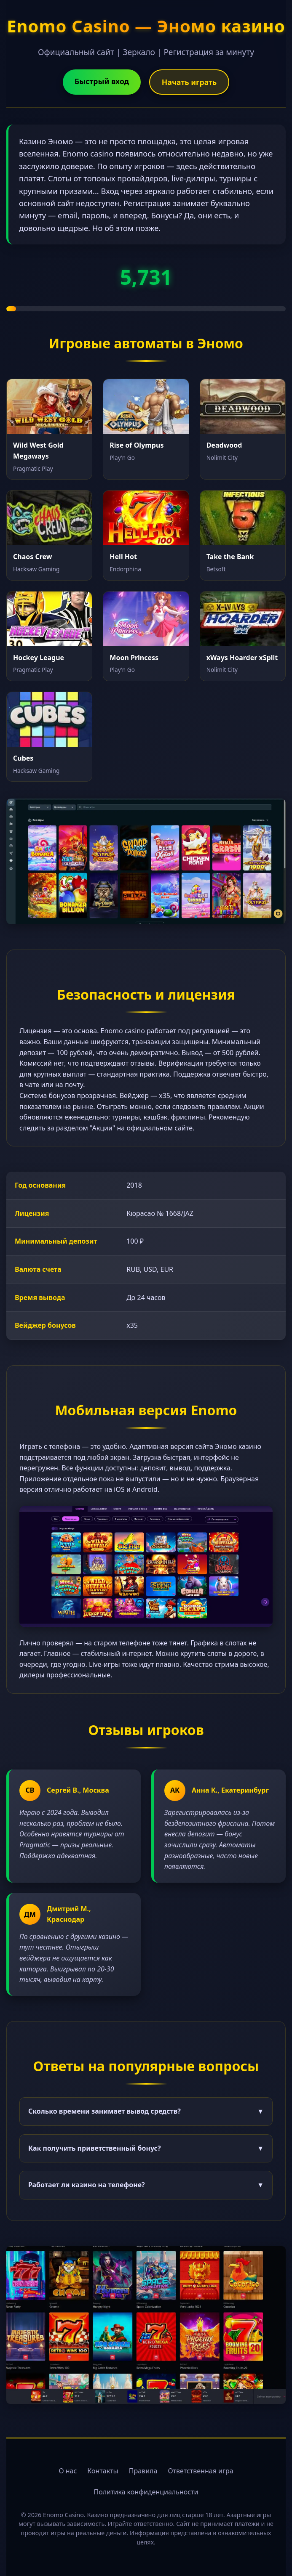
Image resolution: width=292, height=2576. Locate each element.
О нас (68, 2470)
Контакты (102, 2470)
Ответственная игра (200, 2470)
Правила (143, 2470)
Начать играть (189, 82)
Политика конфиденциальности (146, 2491)
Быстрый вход (102, 81)
